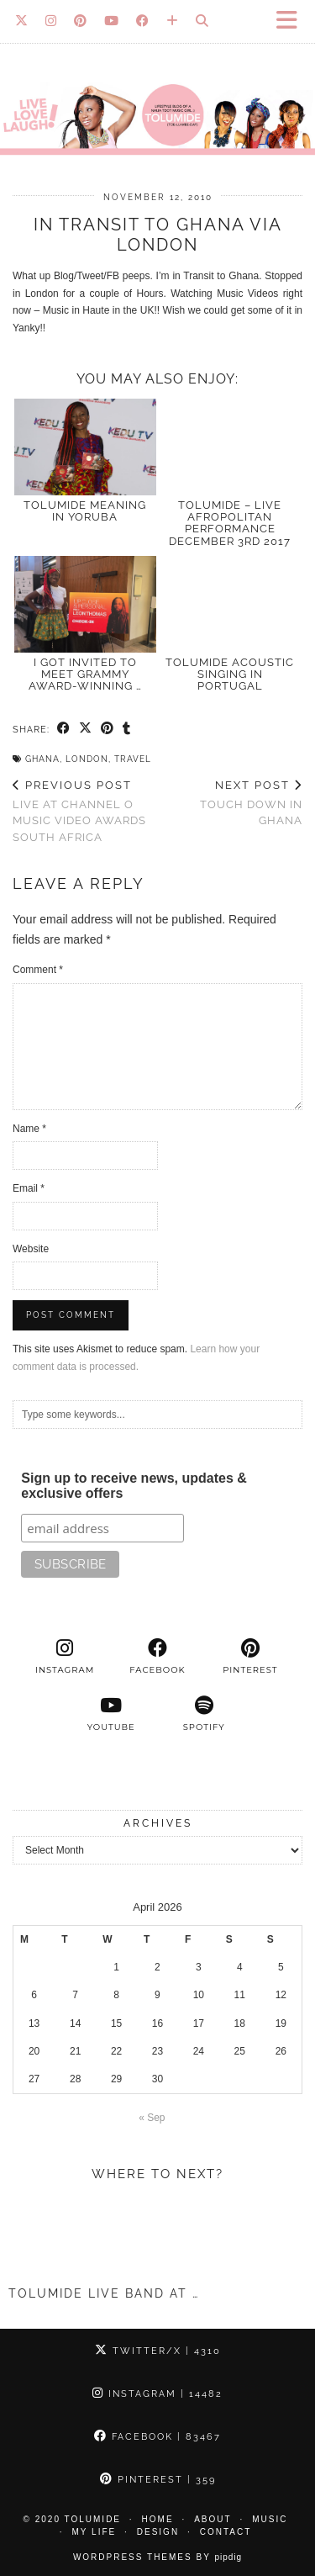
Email (29, 1188)
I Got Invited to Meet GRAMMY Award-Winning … (85, 674)
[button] (292, 21)
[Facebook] (143, 21)
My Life (94, 2531)
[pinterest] (250, 1657)
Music (269, 2519)
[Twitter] (22, 21)
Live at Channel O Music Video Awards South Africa (85, 811)
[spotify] (204, 1714)
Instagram (157, 2393)
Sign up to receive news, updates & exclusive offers (134, 1485)
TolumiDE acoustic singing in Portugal (229, 674)
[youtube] (111, 1714)
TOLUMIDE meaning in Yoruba (85, 511)
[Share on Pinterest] (107, 729)
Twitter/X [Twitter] (158, 2351)
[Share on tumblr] (127, 729)
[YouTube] (111, 21)
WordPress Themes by (157, 2557)
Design (158, 2531)
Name (29, 1129)
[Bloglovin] (172, 21)
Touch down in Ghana (230, 803)
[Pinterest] (80, 21)
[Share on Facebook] (64, 729)
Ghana (42, 759)
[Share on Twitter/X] (85, 729)
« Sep (152, 2118)
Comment (38, 970)
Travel (132, 759)
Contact (226, 2531)
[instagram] (64, 1657)
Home (158, 2519)
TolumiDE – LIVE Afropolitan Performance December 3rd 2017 (230, 523)
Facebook (157, 2436)
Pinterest (158, 2479)
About (212, 2519)
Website (31, 1249)
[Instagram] (51, 21)
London (87, 759)
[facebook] (157, 1657)
